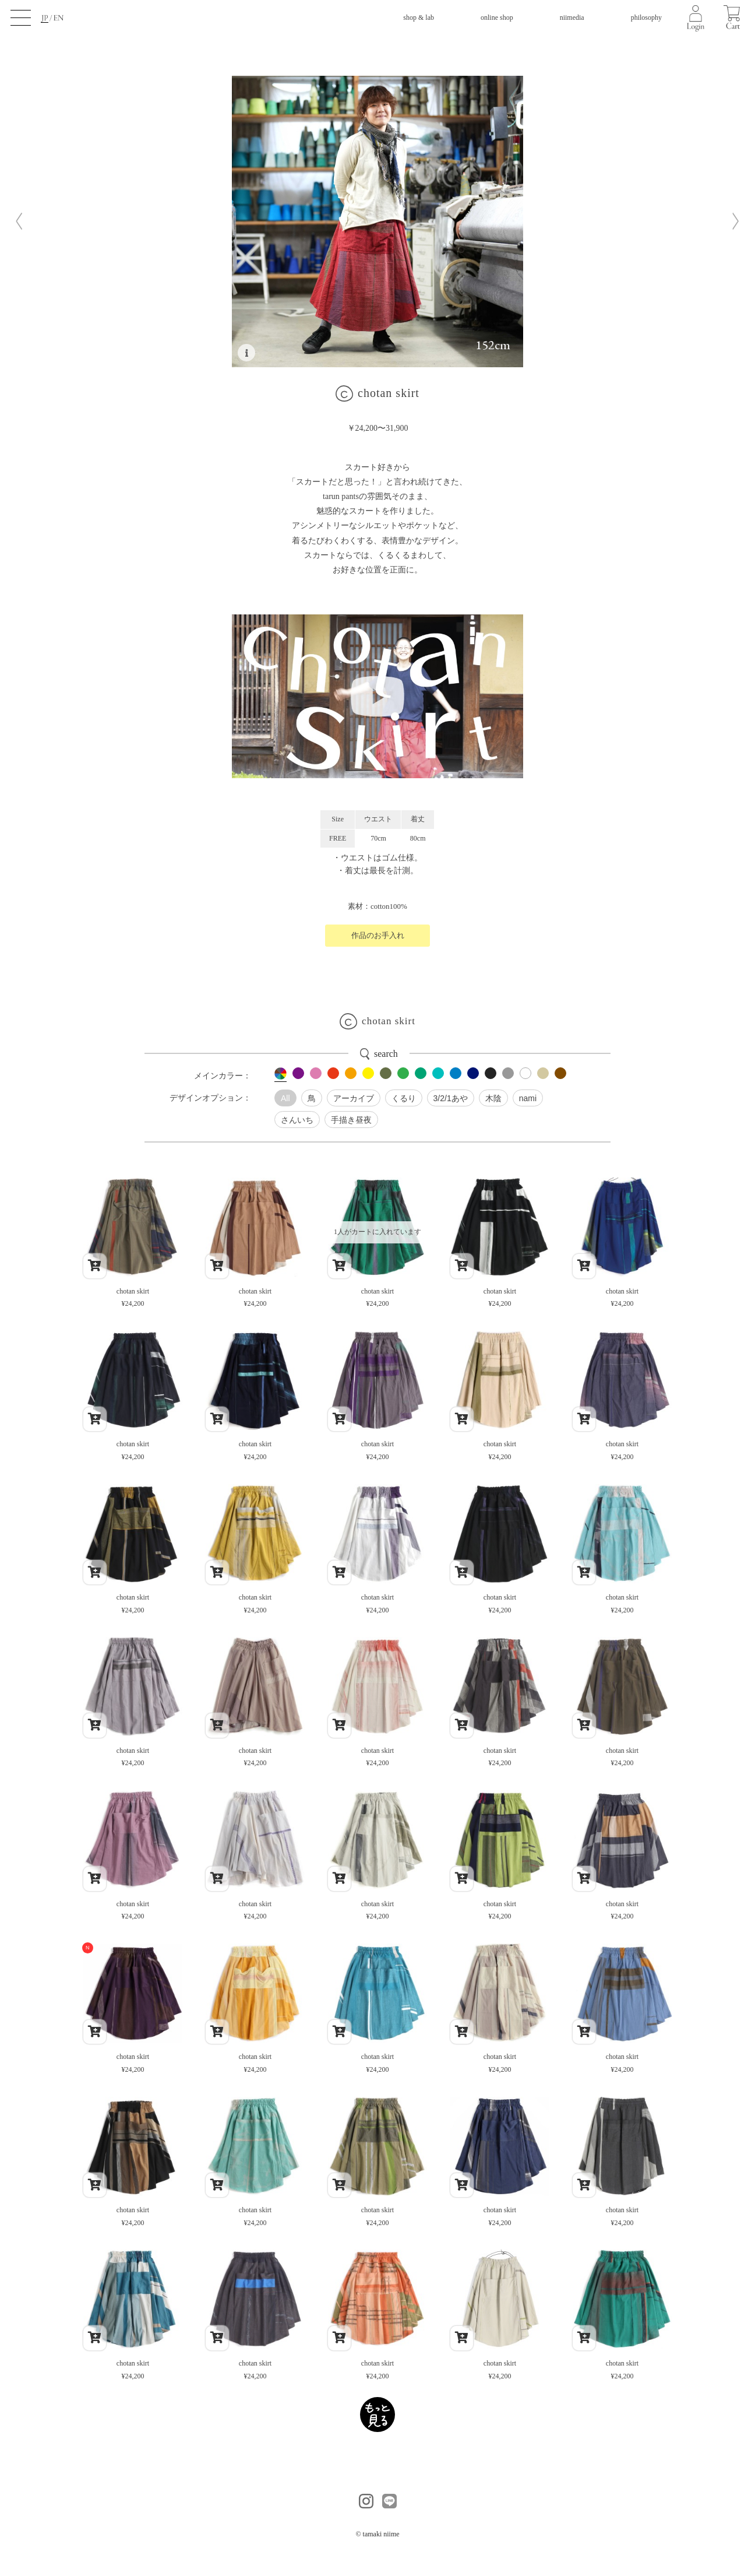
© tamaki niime (377, 2534)
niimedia (572, 17)
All (285, 1098)
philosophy (646, 17)
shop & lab (418, 17)
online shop (497, 17)
